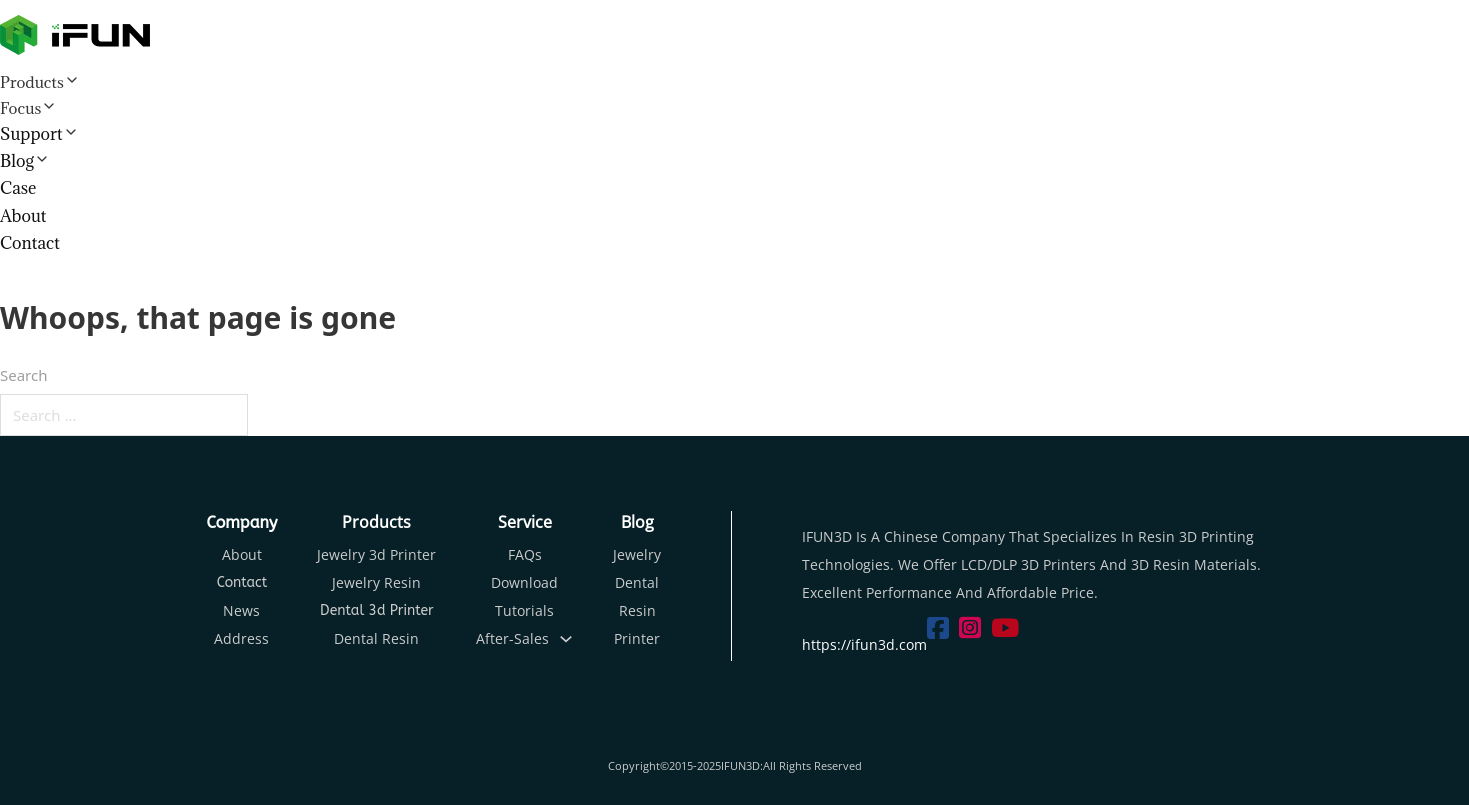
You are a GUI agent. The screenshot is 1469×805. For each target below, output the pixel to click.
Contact (30, 243)
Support (31, 134)
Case (18, 188)
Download (524, 582)
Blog (17, 161)
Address (241, 638)
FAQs (525, 554)
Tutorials (524, 610)
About (23, 216)
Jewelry (637, 554)
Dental (637, 582)
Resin (637, 610)
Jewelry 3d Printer (376, 554)
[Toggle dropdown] (566, 639)
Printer (637, 638)
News (241, 610)
